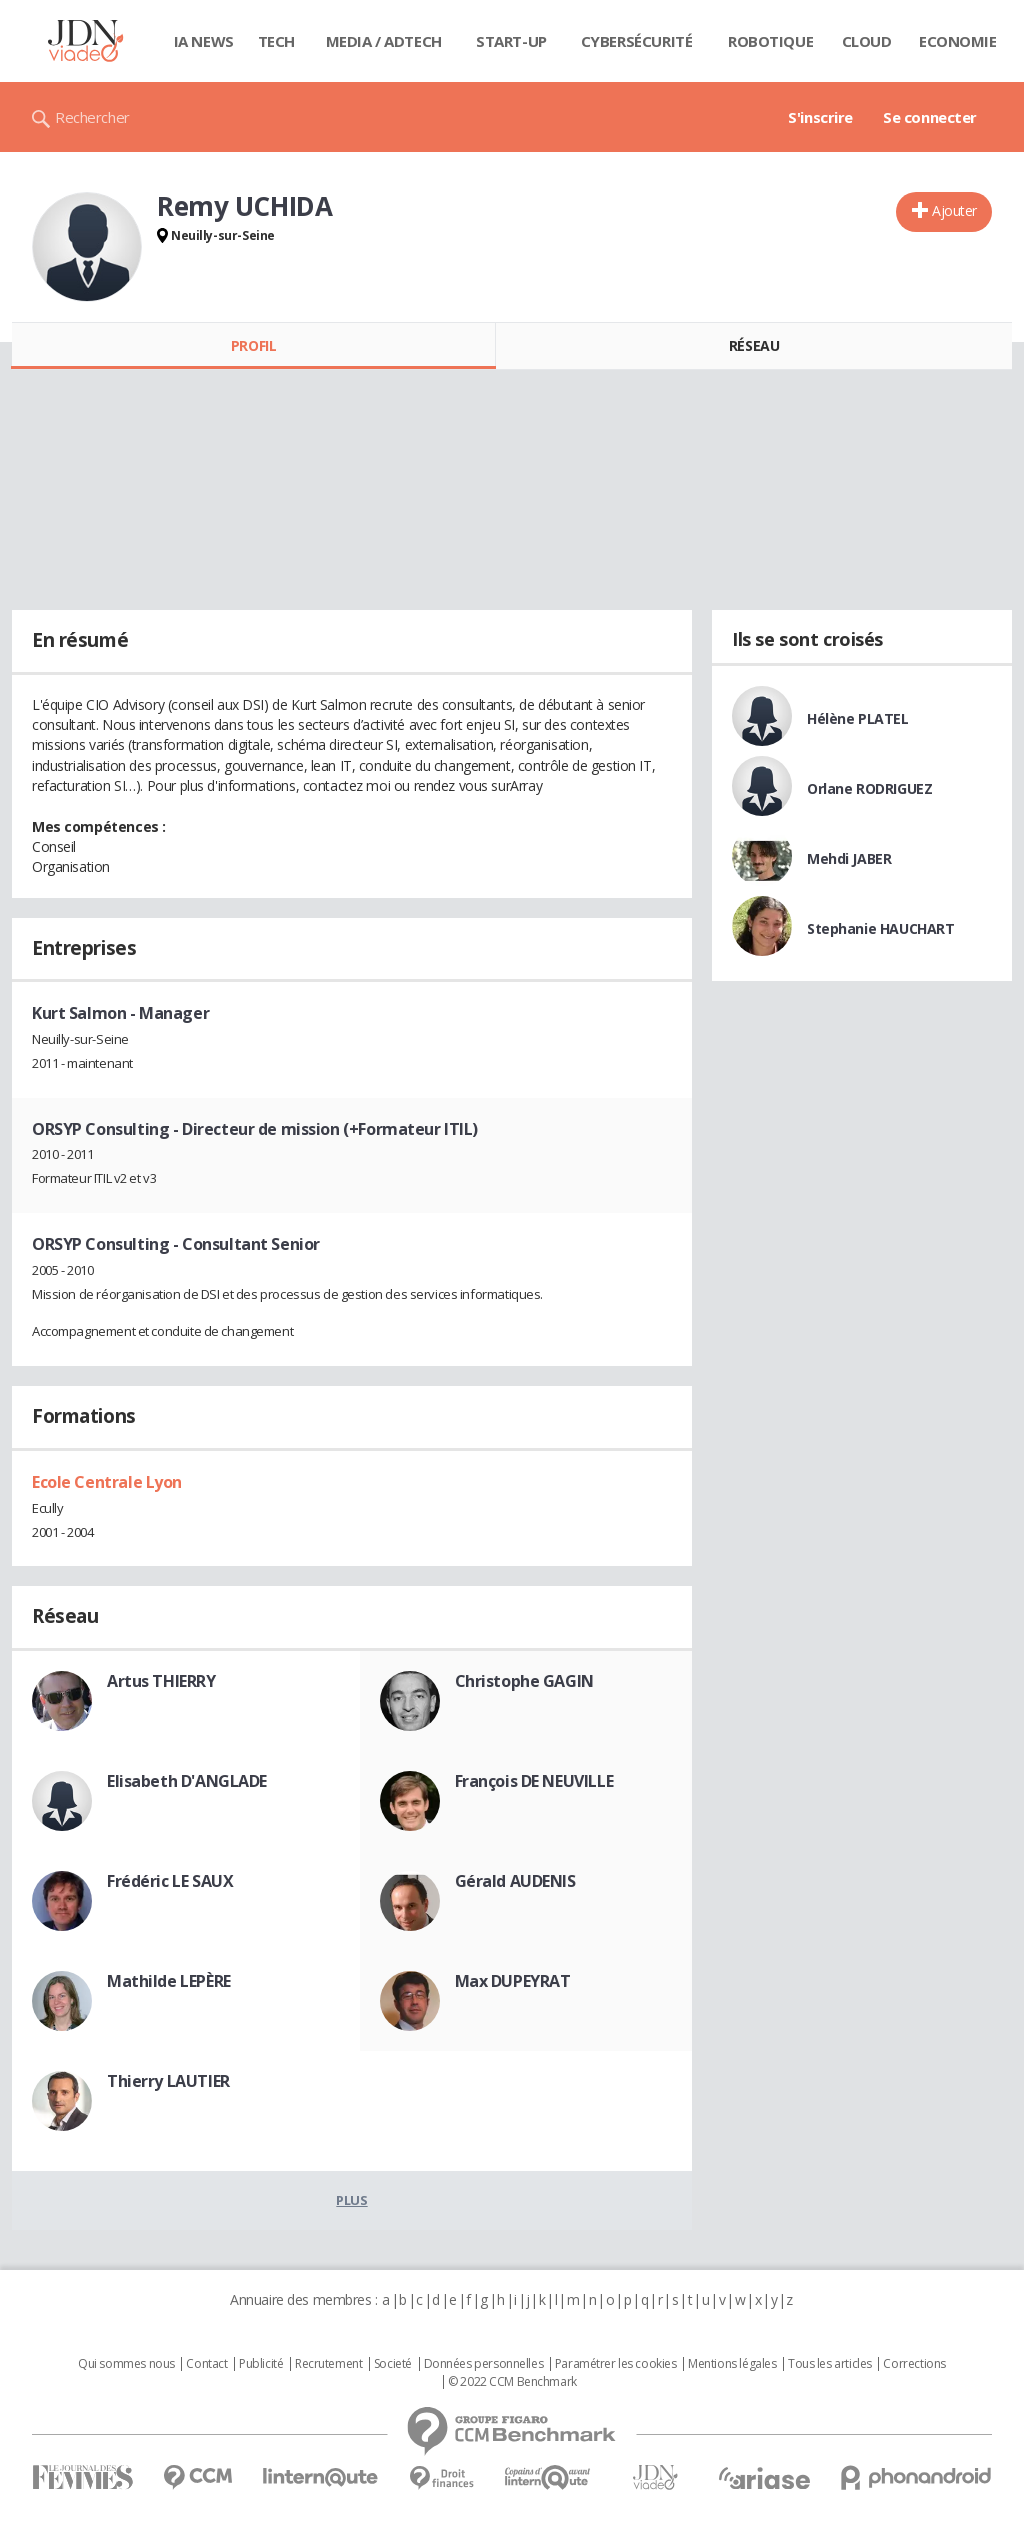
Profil (253, 345)
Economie (958, 41)
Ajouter (954, 210)
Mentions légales (732, 2364)
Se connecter (930, 117)
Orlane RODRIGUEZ (869, 788)
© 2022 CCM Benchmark (512, 2382)
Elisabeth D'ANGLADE (187, 1781)
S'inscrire (820, 117)
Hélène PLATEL (858, 718)
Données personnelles (484, 2364)
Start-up (511, 41)
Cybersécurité (637, 41)
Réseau (754, 345)
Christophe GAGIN (524, 1681)
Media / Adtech (384, 41)
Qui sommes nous (126, 2364)
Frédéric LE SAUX (170, 1881)
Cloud (867, 41)
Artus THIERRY (161, 1681)
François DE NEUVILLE (534, 1781)
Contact (206, 2364)
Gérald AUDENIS (515, 1881)
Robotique (770, 41)
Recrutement (328, 2364)
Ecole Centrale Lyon (107, 1482)
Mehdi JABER (849, 858)
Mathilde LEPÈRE (169, 1981)
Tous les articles (830, 2364)
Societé (393, 2364)
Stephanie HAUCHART (880, 928)
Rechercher (92, 117)
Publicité (261, 2364)
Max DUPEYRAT (513, 1981)
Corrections (914, 2364)
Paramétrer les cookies (616, 2364)
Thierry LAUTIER (168, 2081)
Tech (276, 41)
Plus (351, 2200)
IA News (204, 41)
